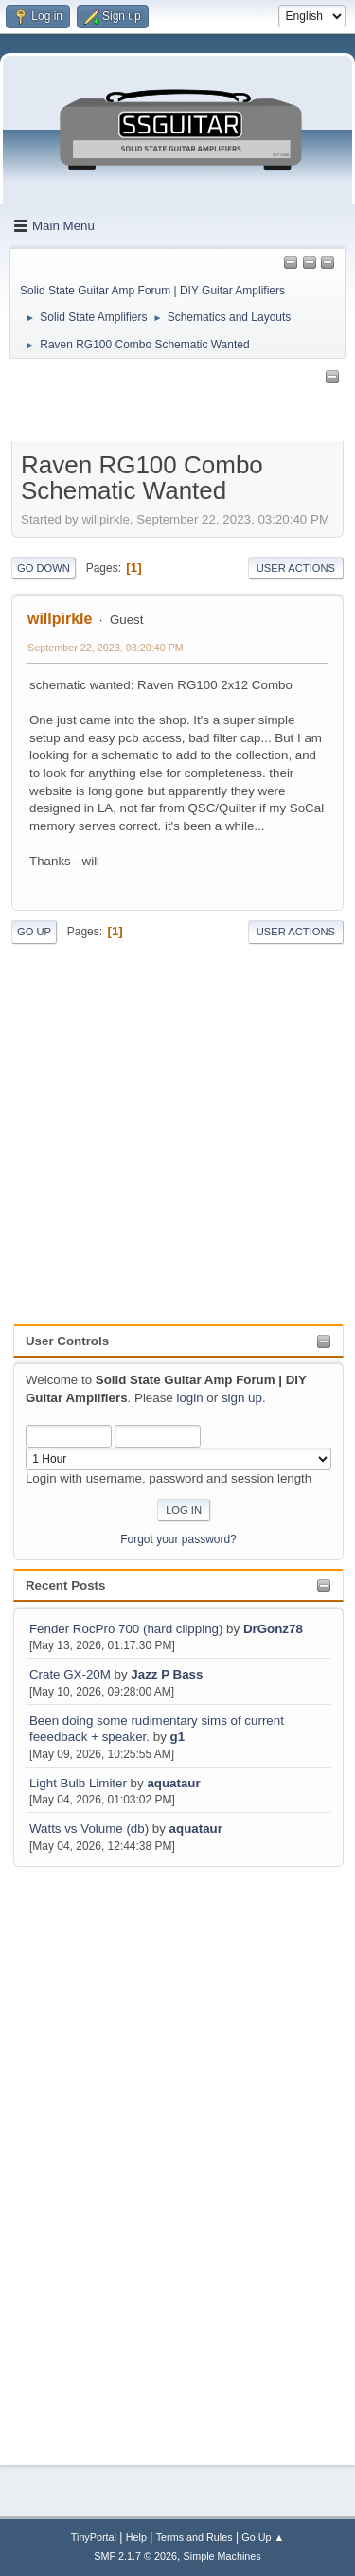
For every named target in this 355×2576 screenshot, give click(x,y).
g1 (178, 1737)
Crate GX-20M (70, 1674)
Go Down (43, 568)
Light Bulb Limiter (78, 1783)
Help (136, 2537)
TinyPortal (93, 2537)
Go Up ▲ (262, 2537)
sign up (242, 1398)
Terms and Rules (194, 2537)
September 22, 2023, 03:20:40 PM (105, 647)
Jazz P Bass (167, 1674)
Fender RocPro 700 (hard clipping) (125, 1629)
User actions (296, 568)
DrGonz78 (273, 1629)
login (189, 1398)
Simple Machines (222, 2556)
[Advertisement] (89, 2155)
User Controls (67, 1341)
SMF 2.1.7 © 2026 (135, 2556)
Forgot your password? (178, 1539)
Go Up (34, 931)
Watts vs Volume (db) (89, 1828)
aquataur (173, 1783)
